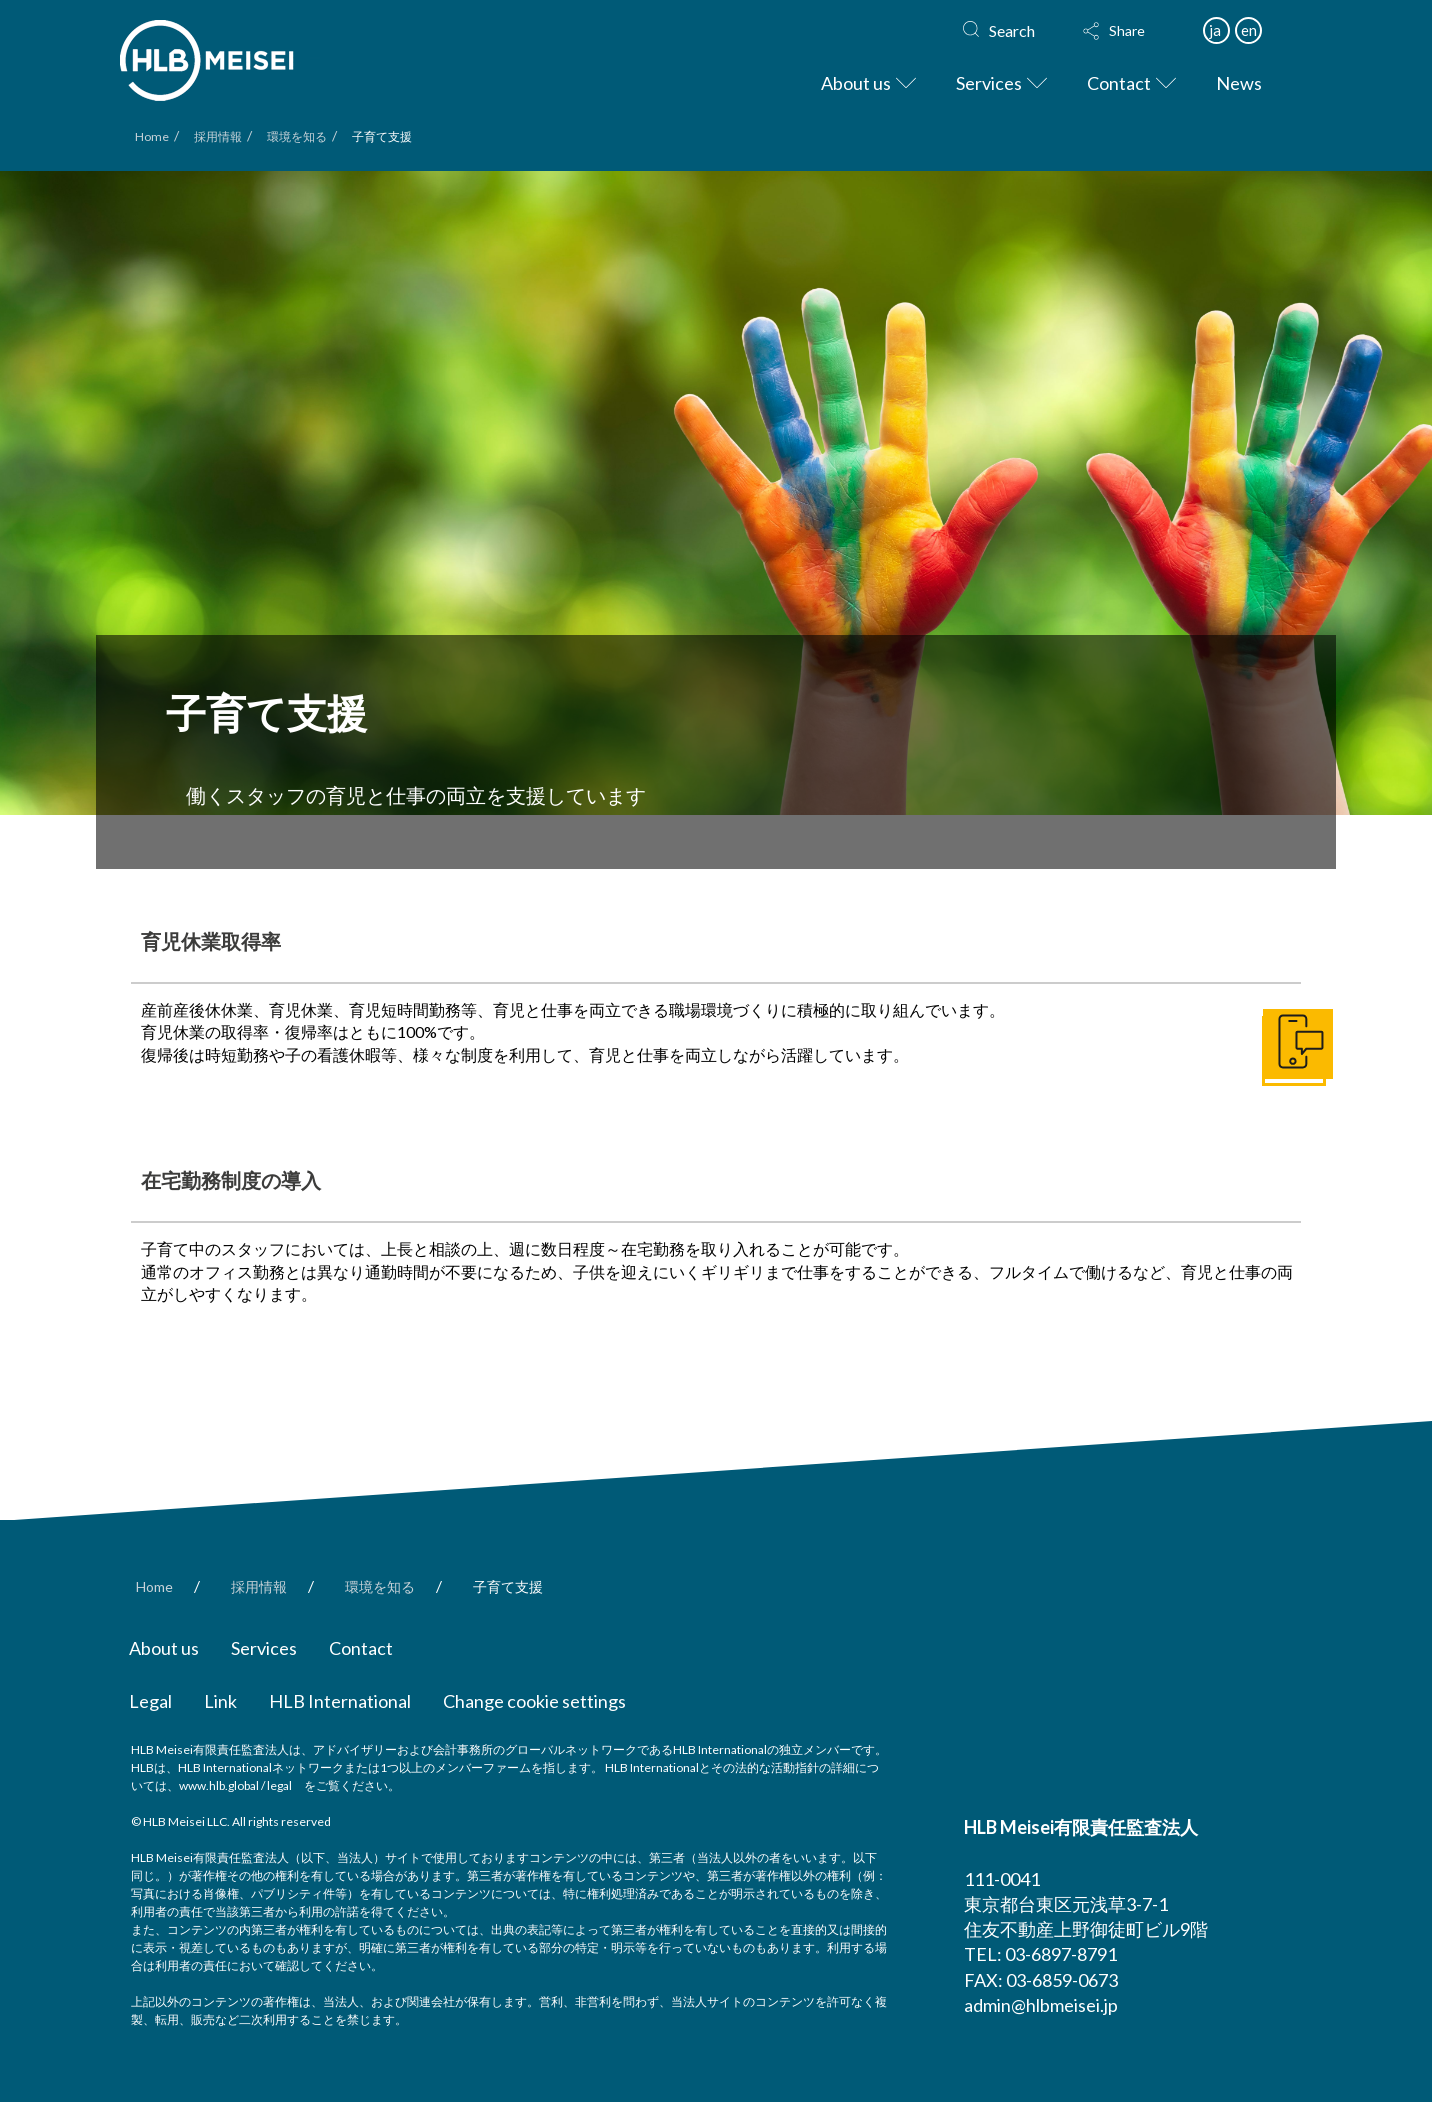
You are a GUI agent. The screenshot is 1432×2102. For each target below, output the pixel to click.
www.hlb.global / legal (235, 1785)
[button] (1133, 31)
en (1249, 30)
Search (1012, 30)
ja (1215, 30)
